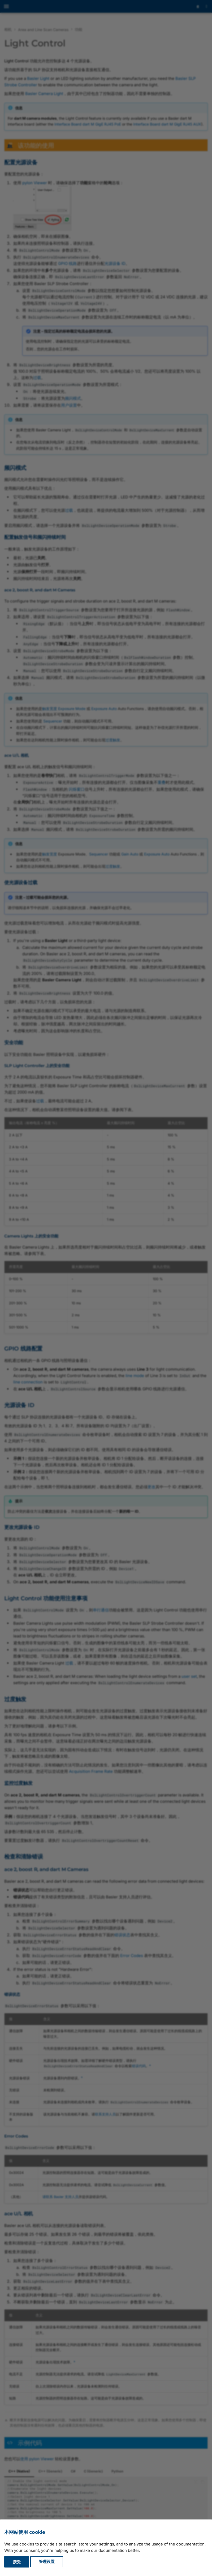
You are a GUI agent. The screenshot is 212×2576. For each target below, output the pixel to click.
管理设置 (47, 2561)
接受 (17, 2561)
